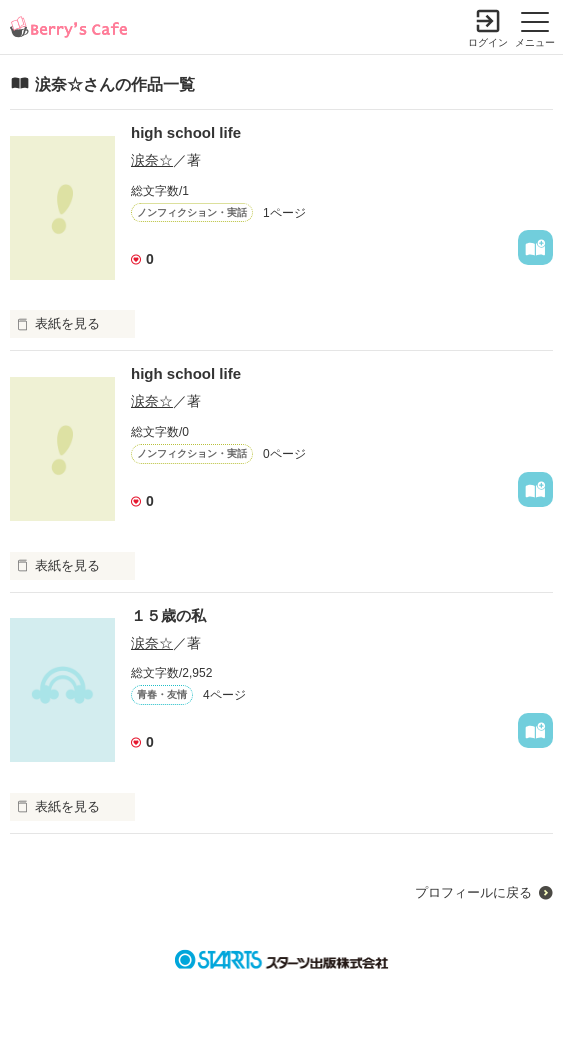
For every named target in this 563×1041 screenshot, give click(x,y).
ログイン (488, 42)
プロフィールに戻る (473, 892)
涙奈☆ (152, 160)
